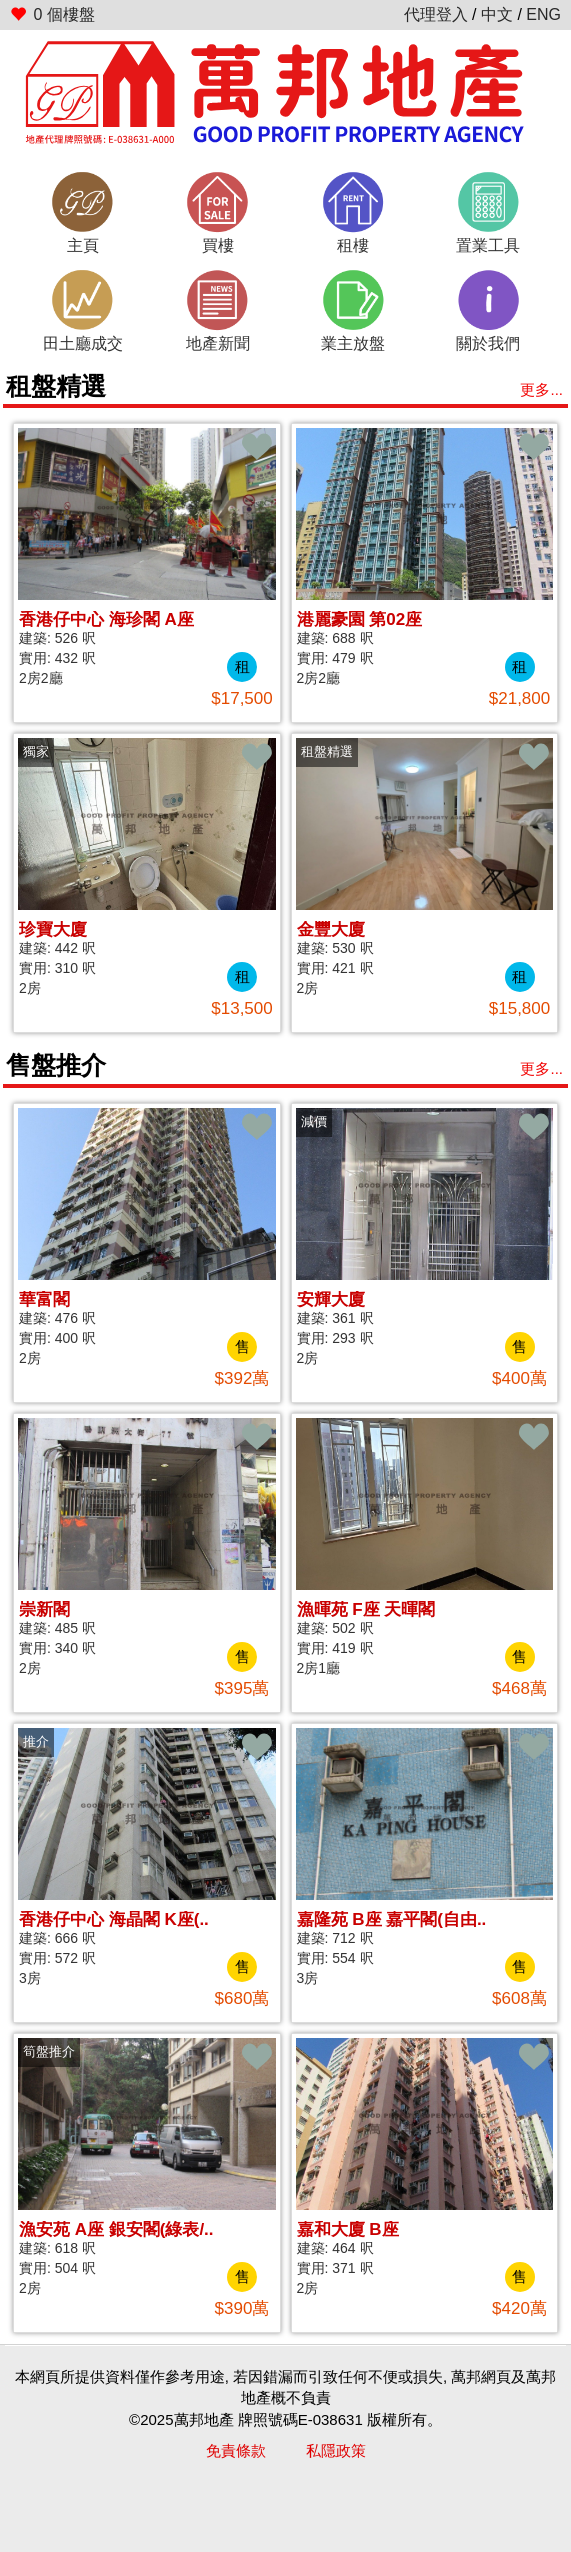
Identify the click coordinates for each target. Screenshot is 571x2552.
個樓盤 (52, 14)
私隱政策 (336, 2450)
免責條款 (236, 2450)
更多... (541, 389)
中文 (497, 14)
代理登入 (436, 14)
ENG (543, 14)
